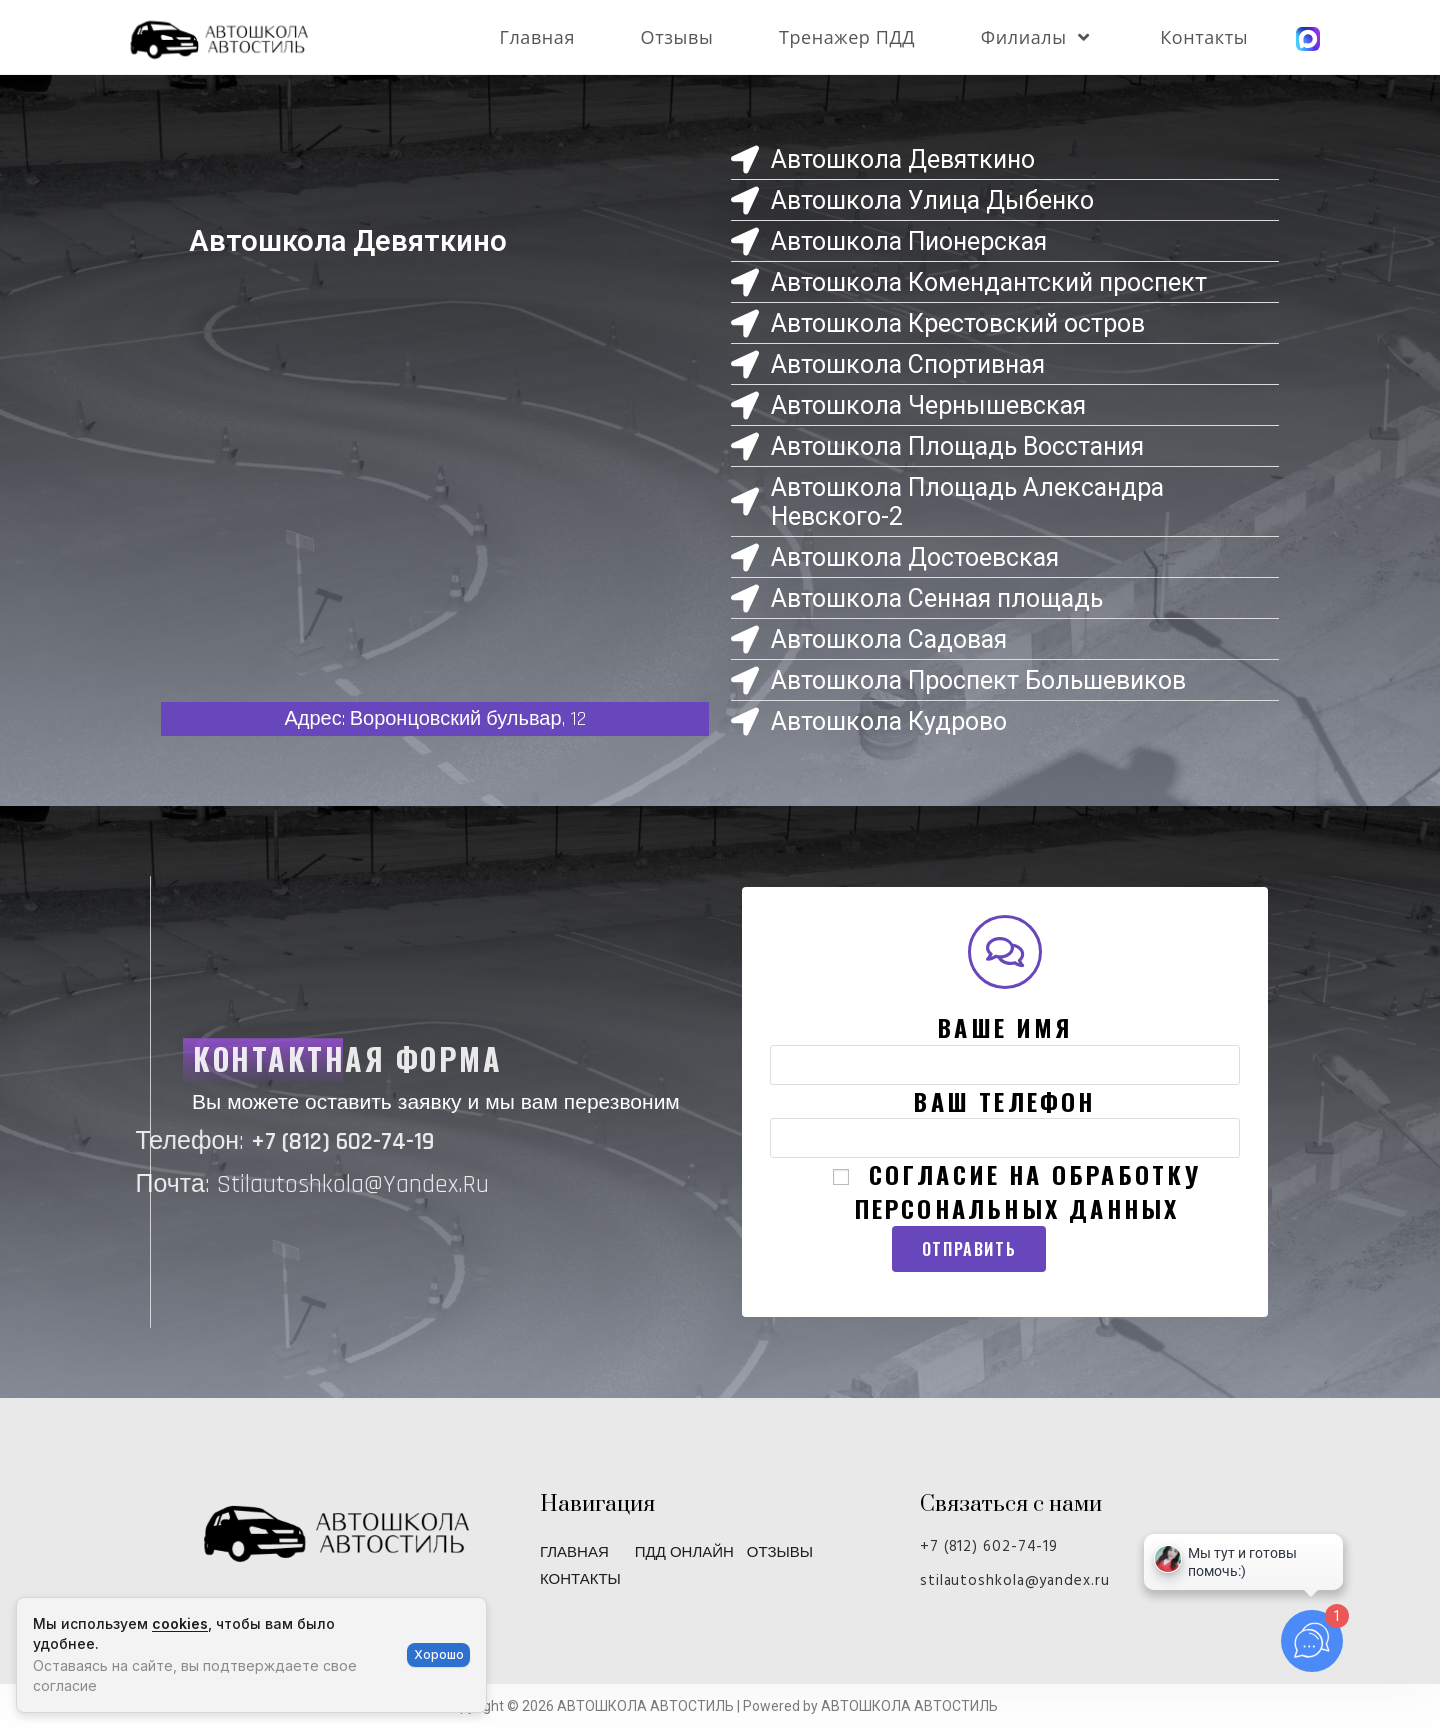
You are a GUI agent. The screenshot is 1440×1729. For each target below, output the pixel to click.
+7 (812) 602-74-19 (989, 1547)
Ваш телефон (1004, 1118)
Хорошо (439, 1654)
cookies (180, 1623)
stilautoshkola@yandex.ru (1015, 1581)
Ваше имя (1004, 1044)
